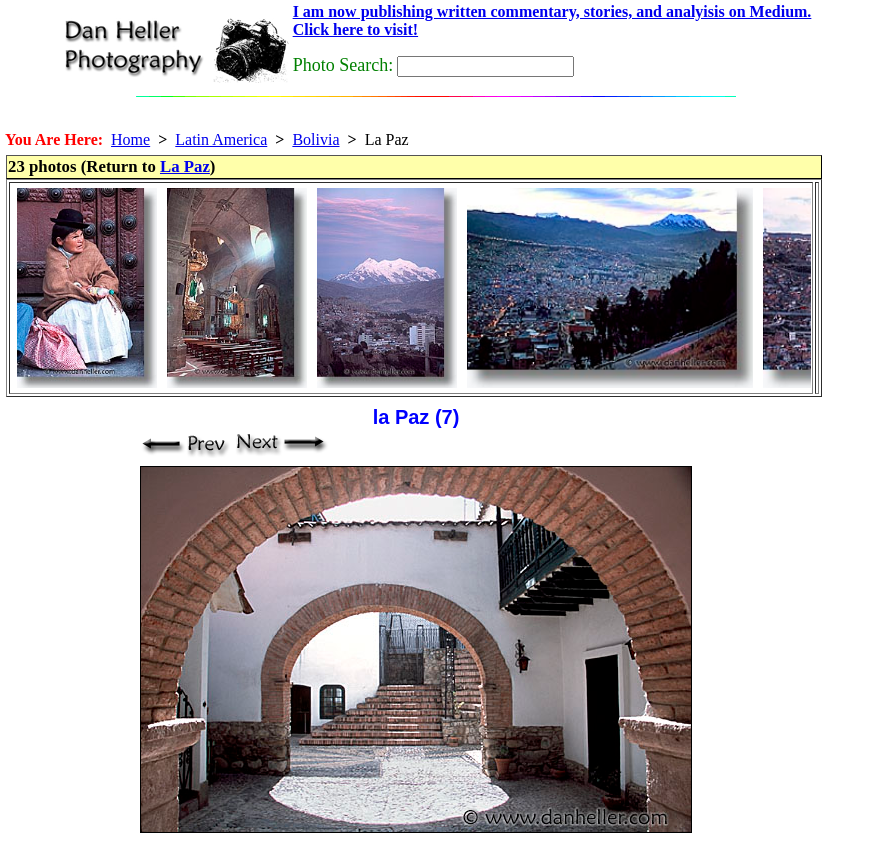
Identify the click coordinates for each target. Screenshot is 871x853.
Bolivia (315, 139)
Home (130, 139)
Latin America (221, 139)
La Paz (185, 166)
